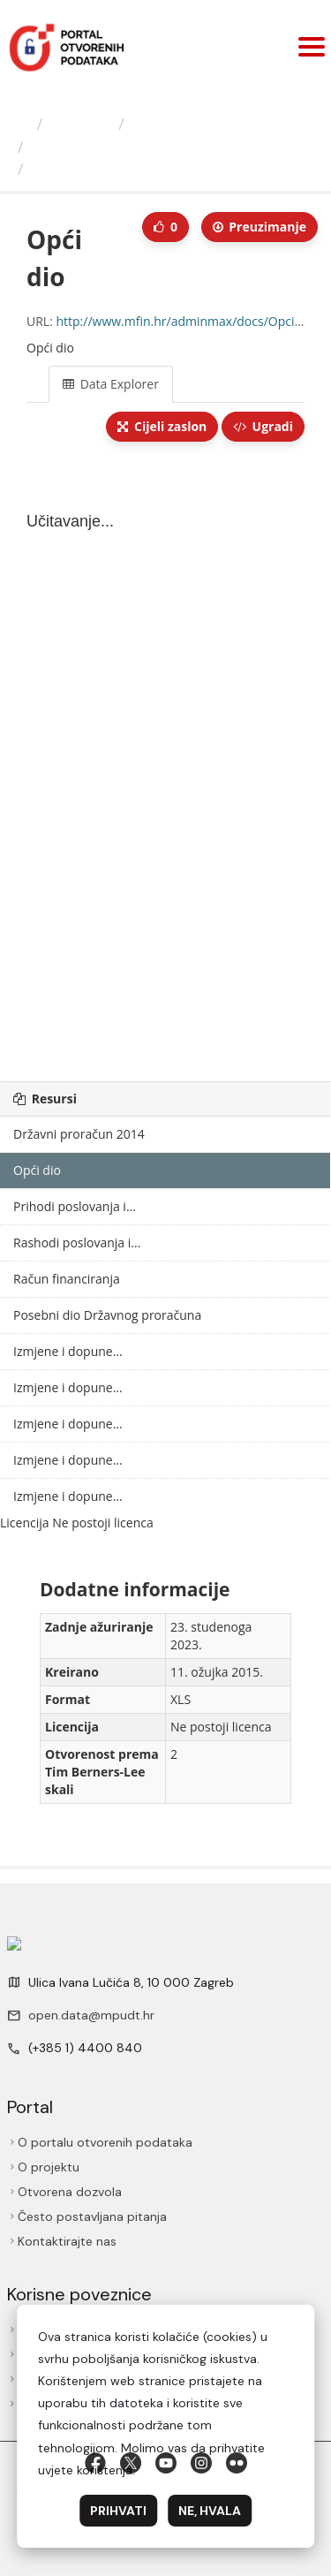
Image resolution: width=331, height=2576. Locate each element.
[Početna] (20, 123)
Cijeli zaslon (162, 426)
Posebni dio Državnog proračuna (107, 1315)
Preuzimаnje (259, 226)
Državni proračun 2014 (79, 1133)
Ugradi (263, 426)
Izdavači (80, 123)
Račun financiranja (66, 1278)
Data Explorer (111, 383)
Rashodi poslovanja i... (76, 1242)
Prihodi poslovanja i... (74, 1206)
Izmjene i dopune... (68, 1351)
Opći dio (64, 168)
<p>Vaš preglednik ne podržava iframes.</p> (165, 763)
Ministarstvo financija (212, 123)
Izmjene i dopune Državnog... (139, 146)
